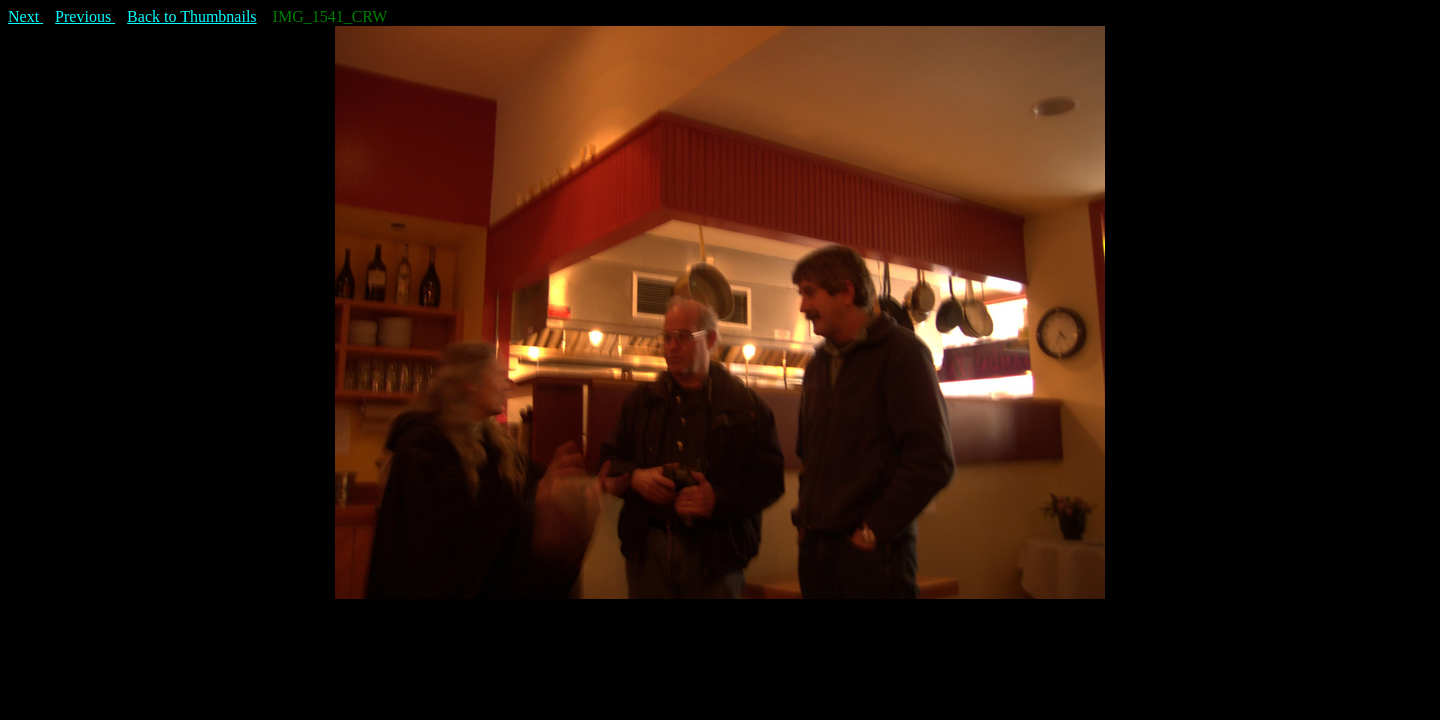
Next (25, 16)
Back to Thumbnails (191, 16)
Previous (85, 16)
